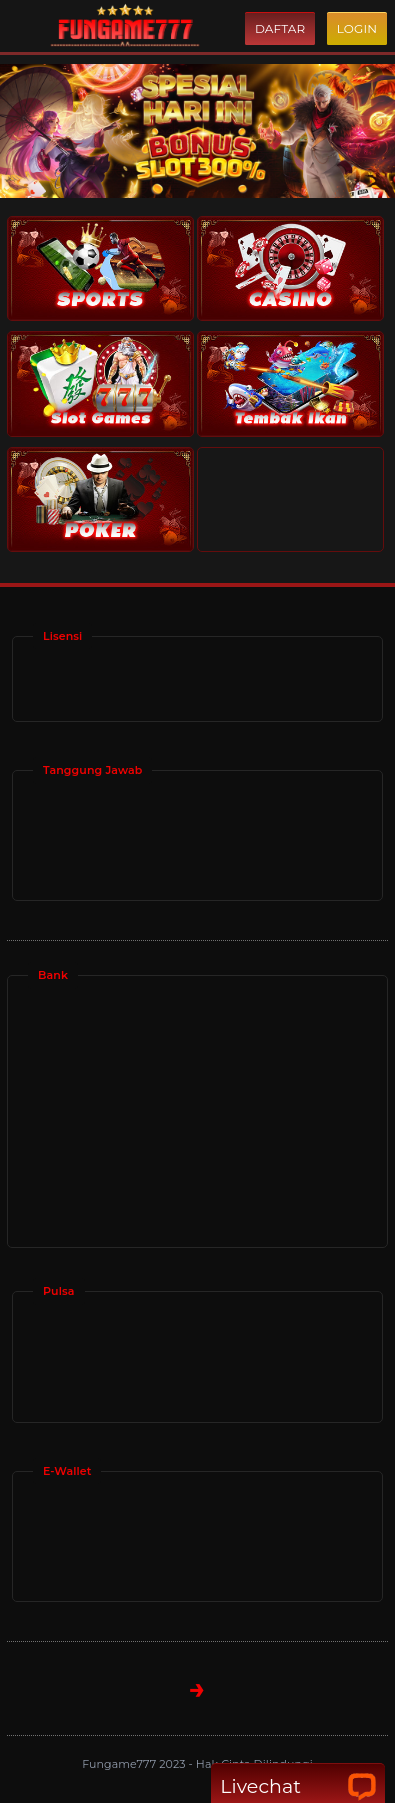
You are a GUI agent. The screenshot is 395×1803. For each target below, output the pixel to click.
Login (357, 28)
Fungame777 (120, 1764)
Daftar (280, 28)
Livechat (298, 1786)
